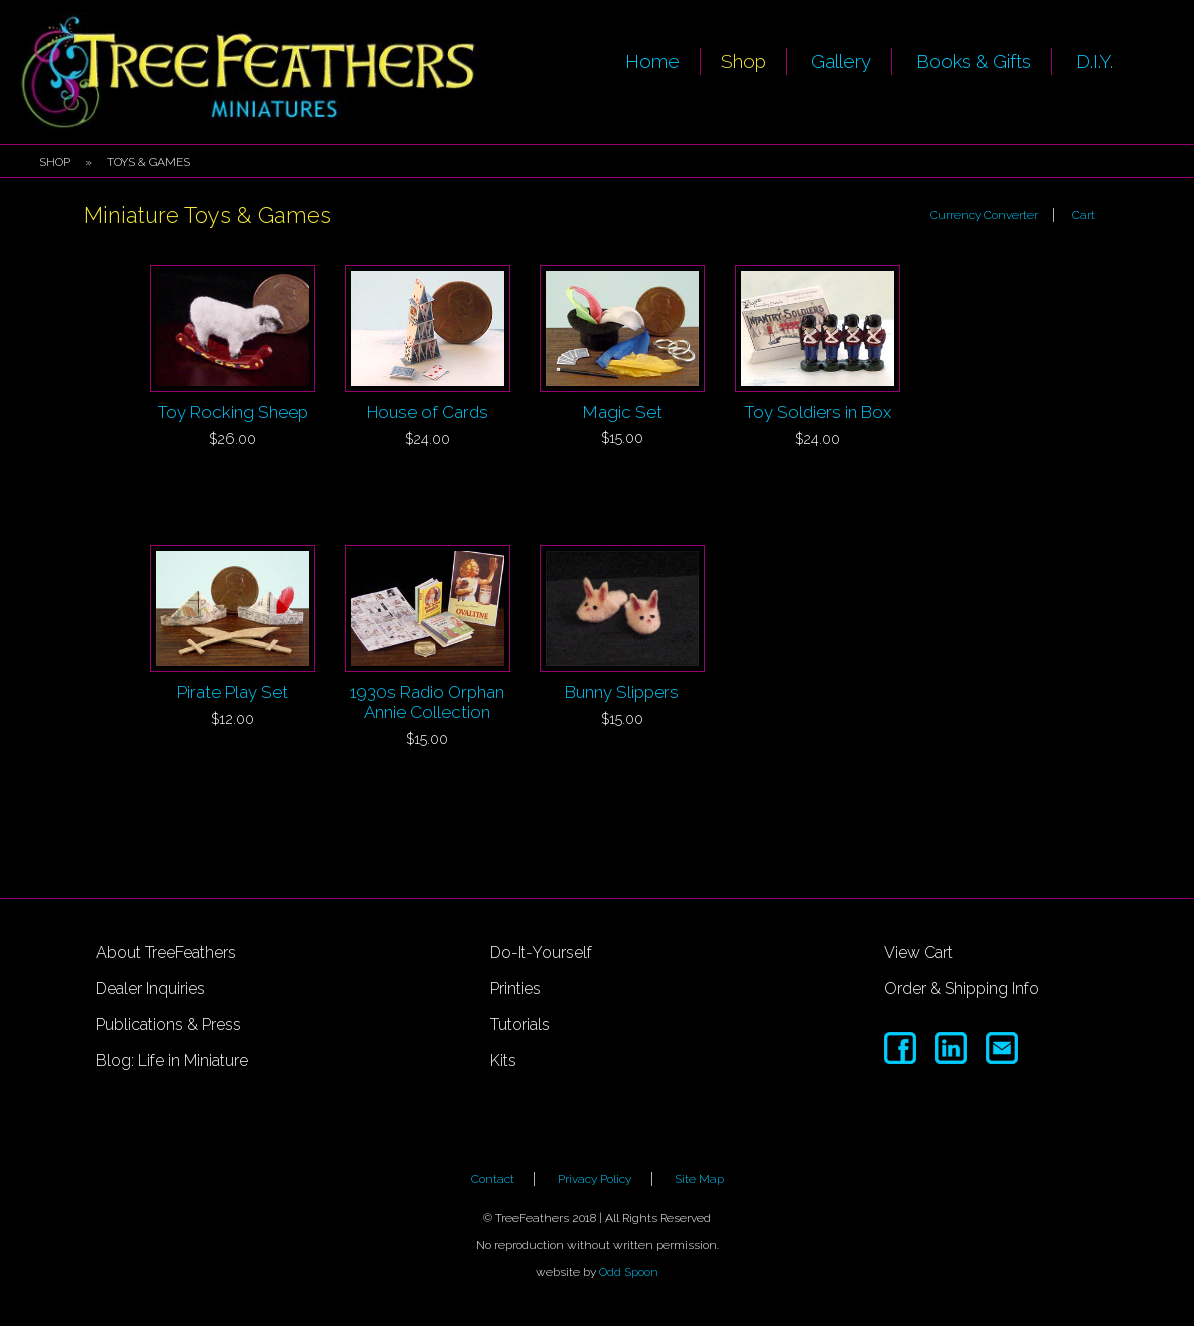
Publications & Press (168, 1024)
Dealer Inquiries (150, 988)
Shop (743, 61)
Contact (492, 1179)
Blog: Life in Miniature (172, 1060)
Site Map (699, 1179)
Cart (1083, 215)
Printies (515, 988)
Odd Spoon (628, 1272)
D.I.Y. (1094, 61)
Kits (503, 1060)
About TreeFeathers (166, 952)
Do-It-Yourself (541, 952)
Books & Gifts (973, 61)
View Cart (918, 952)
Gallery (841, 61)
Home (652, 61)
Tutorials (520, 1024)
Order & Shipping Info (961, 988)
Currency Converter (984, 215)
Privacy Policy (594, 1179)
